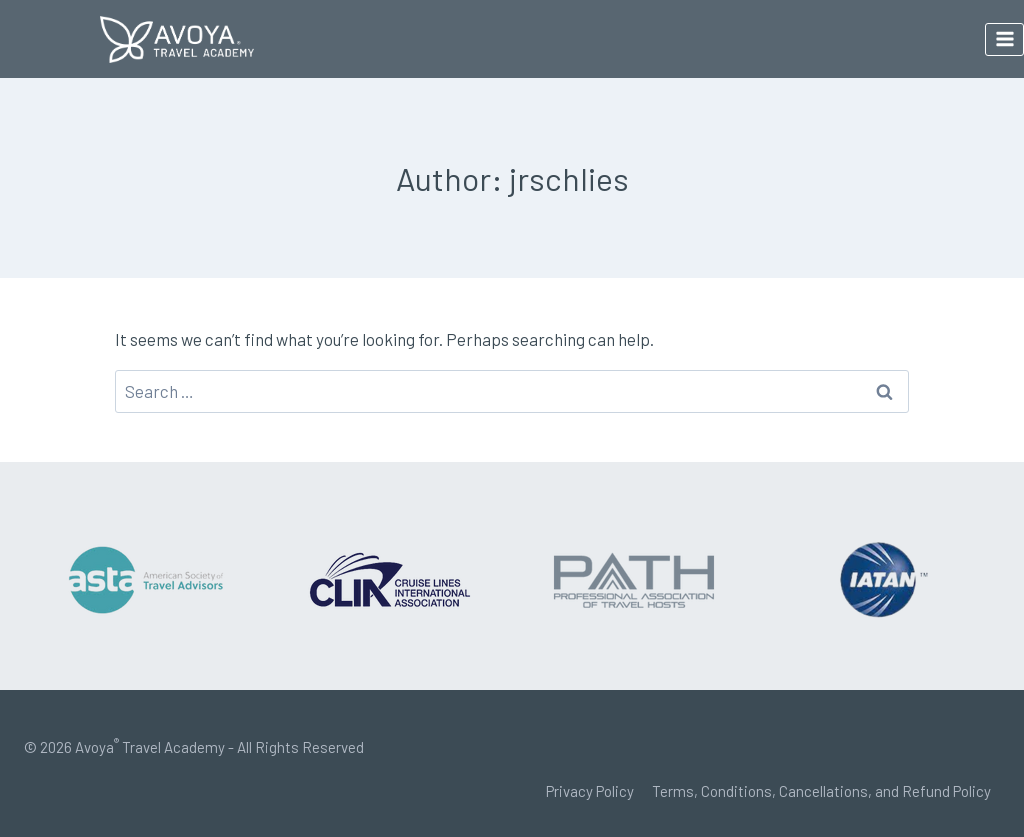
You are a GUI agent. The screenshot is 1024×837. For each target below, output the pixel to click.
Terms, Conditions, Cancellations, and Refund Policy (821, 791)
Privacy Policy (590, 791)
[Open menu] (1004, 39)
